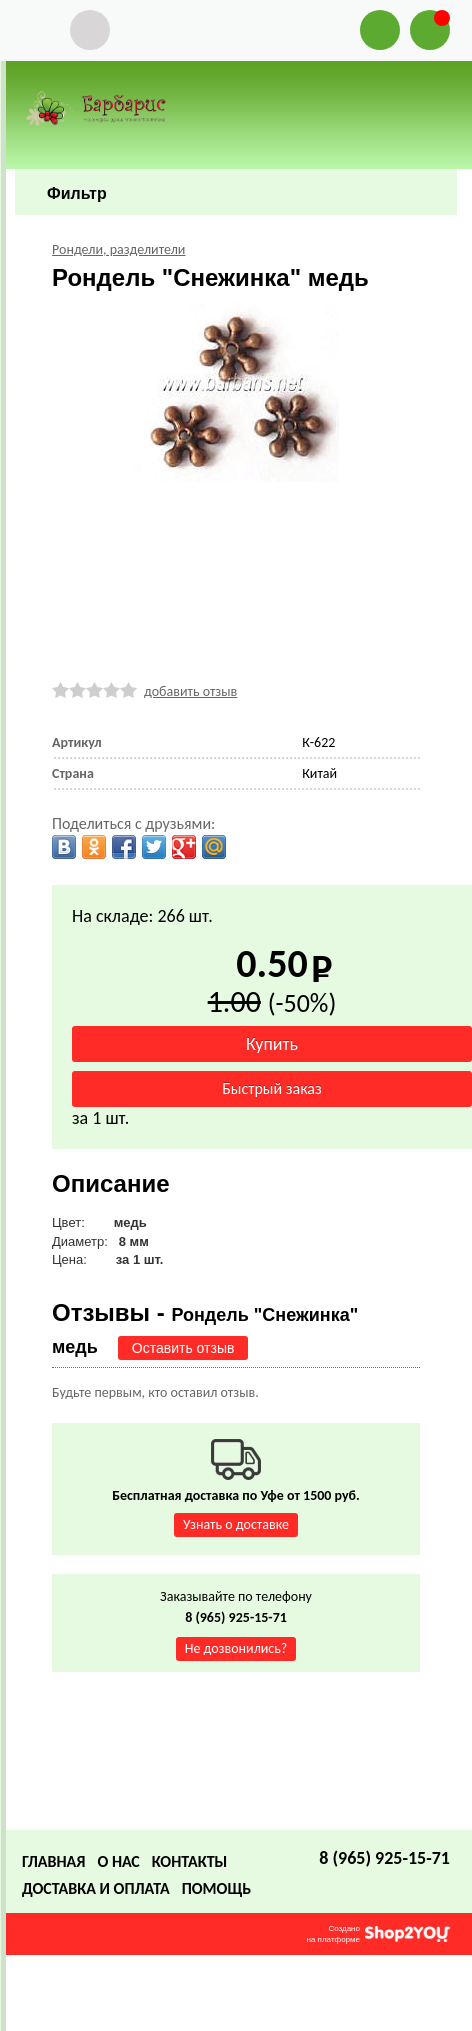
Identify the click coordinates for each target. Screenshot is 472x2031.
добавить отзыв (190, 691)
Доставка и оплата (96, 1888)
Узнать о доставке (236, 1524)
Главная (53, 1861)
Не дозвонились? (236, 1648)
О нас (118, 1861)
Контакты (190, 1861)
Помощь (216, 1888)
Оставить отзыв (183, 1348)
